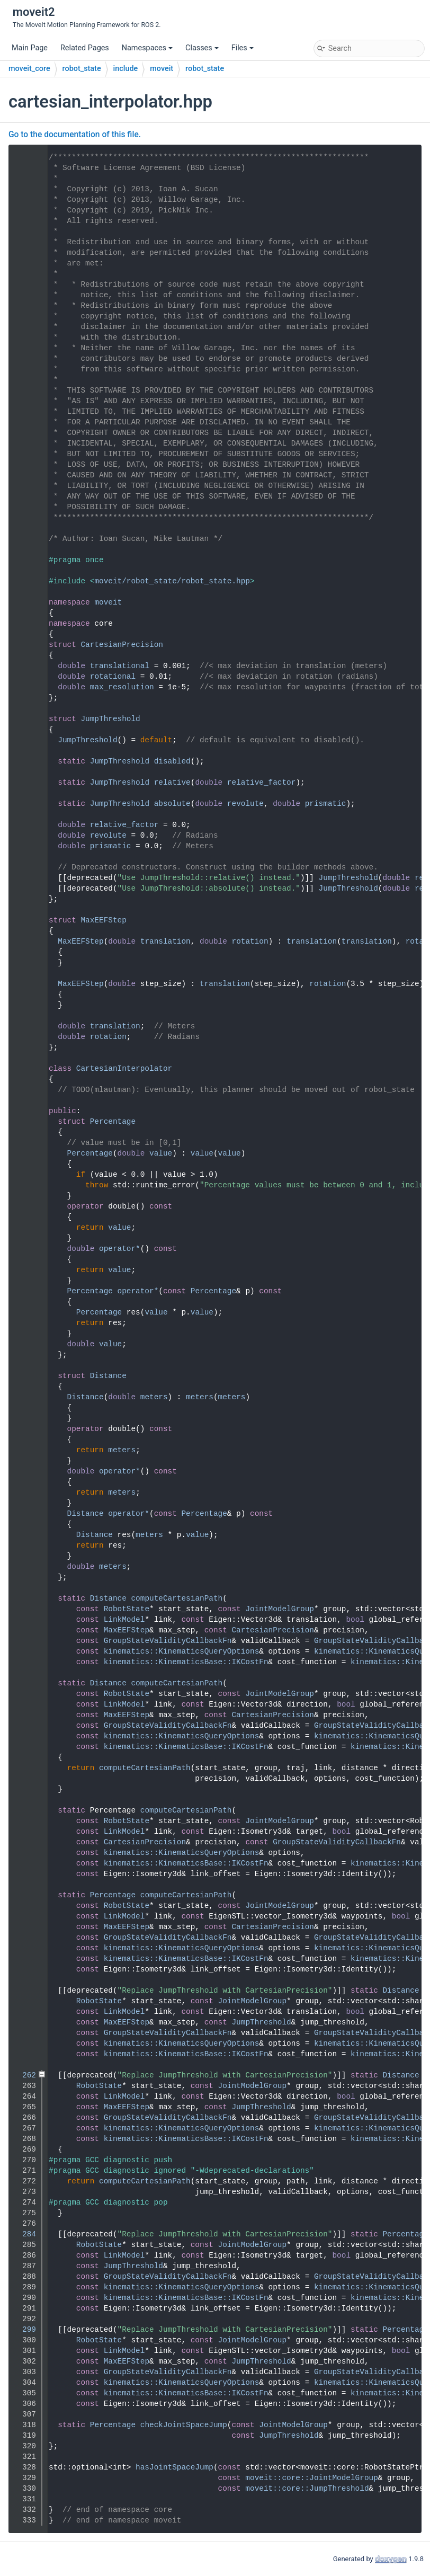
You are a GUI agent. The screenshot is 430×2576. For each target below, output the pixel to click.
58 (24, 740)
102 (24, 1037)
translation (165, 941)
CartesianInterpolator (124, 1068)
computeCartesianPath (176, 1598)
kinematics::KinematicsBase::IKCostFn (186, 1662)
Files (242, 47)
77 (24, 825)
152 (24, 1566)
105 (24, 1068)
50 (24, 666)
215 (24, 1895)
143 (24, 1471)
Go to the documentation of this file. (74, 134)
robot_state (81, 68)
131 (24, 1344)
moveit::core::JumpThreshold (307, 2488)
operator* (119, 1249)
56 (24, 719)
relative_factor (261, 782)
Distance (108, 1376)
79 (24, 846)
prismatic (325, 804)
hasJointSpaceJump (174, 2467)
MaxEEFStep (103, 920)
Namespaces (147, 47)
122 (24, 1249)
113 (24, 1153)
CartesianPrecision (121, 645)
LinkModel (124, 1619)
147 (24, 1513)
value (160, 1153)
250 (24, 1990)
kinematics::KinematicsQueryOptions (181, 1651)
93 (24, 941)
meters (154, 1397)
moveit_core (29, 68)
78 (24, 835)
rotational (113, 676)
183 (24, 1683)
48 (24, 645)
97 (24, 984)
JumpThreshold (110, 719)
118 (24, 1206)
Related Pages (84, 47)
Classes (202, 47)
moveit (161, 68)
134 (24, 1376)
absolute (172, 804)
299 (24, 2329)
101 (24, 1026)
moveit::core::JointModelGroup (311, 2478)
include (125, 68)
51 (24, 676)
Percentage (113, 1121)
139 (24, 1429)
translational (119, 666)
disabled (172, 761)
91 (24, 920)
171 (24, 1598)
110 (24, 1121)
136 (24, 1397)
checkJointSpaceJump (183, 2425)
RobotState (126, 1609)
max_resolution (122, 687)
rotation (250, 941)
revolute (245, 804)
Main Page (30, 47)
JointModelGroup (279, 1609)
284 (24, 2234)
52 (24, 687)
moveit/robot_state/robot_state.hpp (172, 581)
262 (24, 2075)
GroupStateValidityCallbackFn (168, 1641)
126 (24, 1291)
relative (172, 782)
